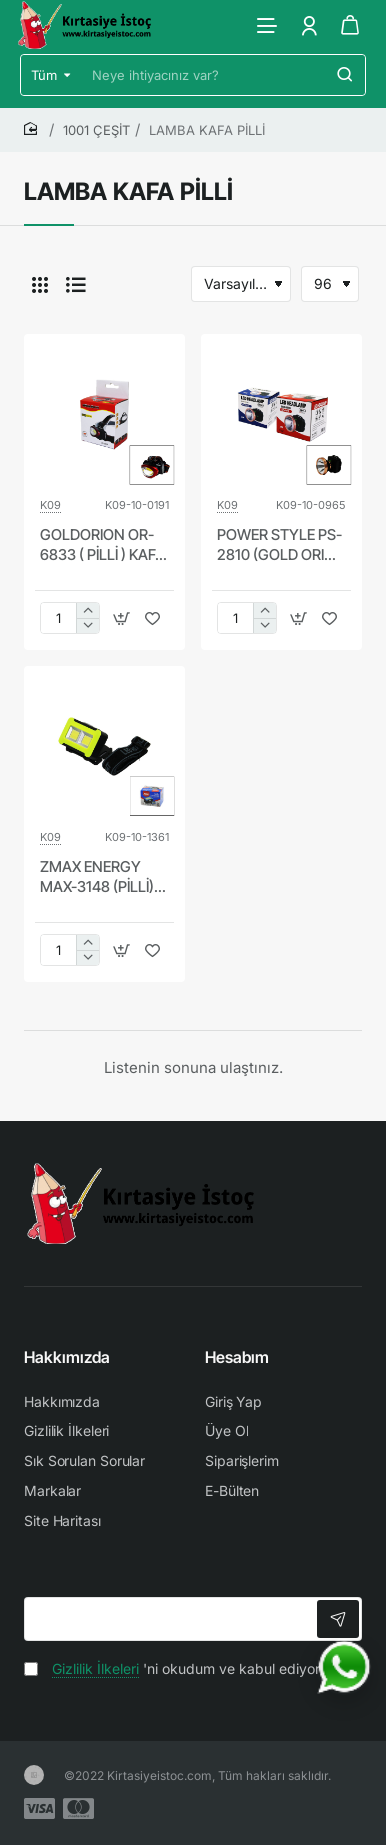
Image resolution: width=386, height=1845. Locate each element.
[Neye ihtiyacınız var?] (345, 75)
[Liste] (76, 284)
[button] (121, 618)
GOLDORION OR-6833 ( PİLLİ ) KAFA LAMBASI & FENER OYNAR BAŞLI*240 (103, 545)
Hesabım (237, 1357)
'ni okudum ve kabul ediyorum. (184, 1668)
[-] (87, 625)
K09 (50, 505)
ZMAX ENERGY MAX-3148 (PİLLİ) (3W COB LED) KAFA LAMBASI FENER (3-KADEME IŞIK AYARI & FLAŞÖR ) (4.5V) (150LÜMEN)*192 (102, 877)
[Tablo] (40, 284)
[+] (87, 610)
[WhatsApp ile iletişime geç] (344, 1667)
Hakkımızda (67, 1357)
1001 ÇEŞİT (96, 130)
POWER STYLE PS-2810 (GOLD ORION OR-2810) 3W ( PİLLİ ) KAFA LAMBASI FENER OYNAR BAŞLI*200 (281, 545)
